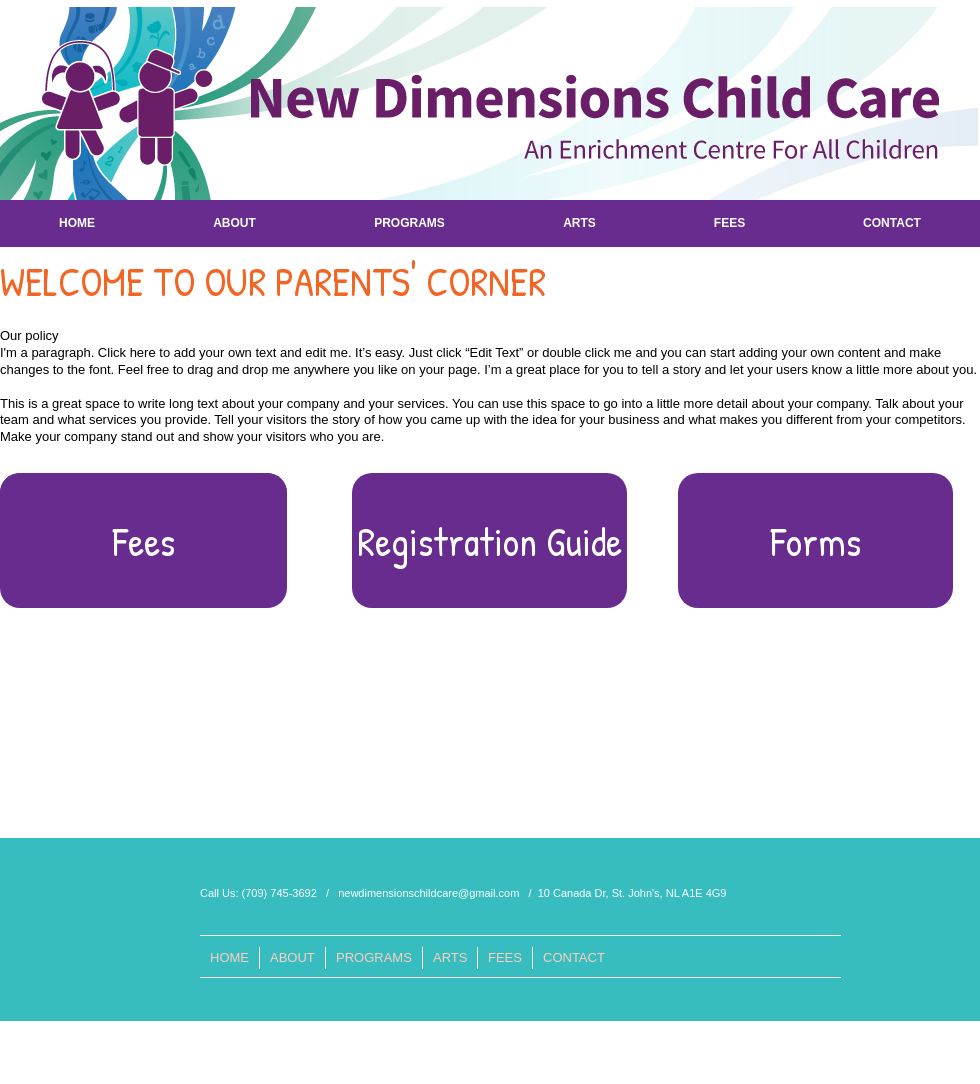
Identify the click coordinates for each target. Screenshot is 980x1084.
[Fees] (143, 540)
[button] (489, 540)
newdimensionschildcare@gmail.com (428, 893)
